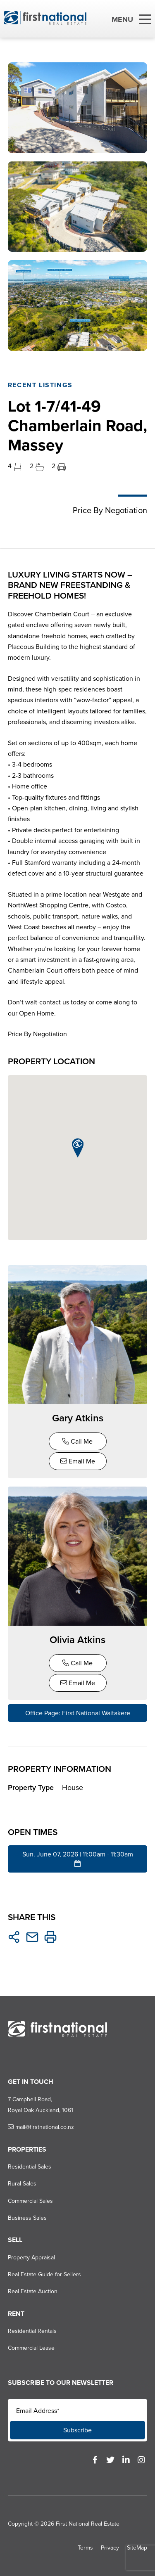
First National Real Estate (87, 2523)
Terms (85, 2547)
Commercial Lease (31, 2348)
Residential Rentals (32, 2331)
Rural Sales (22, 2183)
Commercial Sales (30, 2201)
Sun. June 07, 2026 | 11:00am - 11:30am (77, 1858)
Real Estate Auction (32, 2291)
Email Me (77, 1461)
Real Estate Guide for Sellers (44, 2274)
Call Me (77, 1441)
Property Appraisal (31, 2257)
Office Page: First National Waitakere (77, 1713)
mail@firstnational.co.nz (41, 2127)
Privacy (110, 2547)
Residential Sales (29, 2166)
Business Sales (27, 2218)
